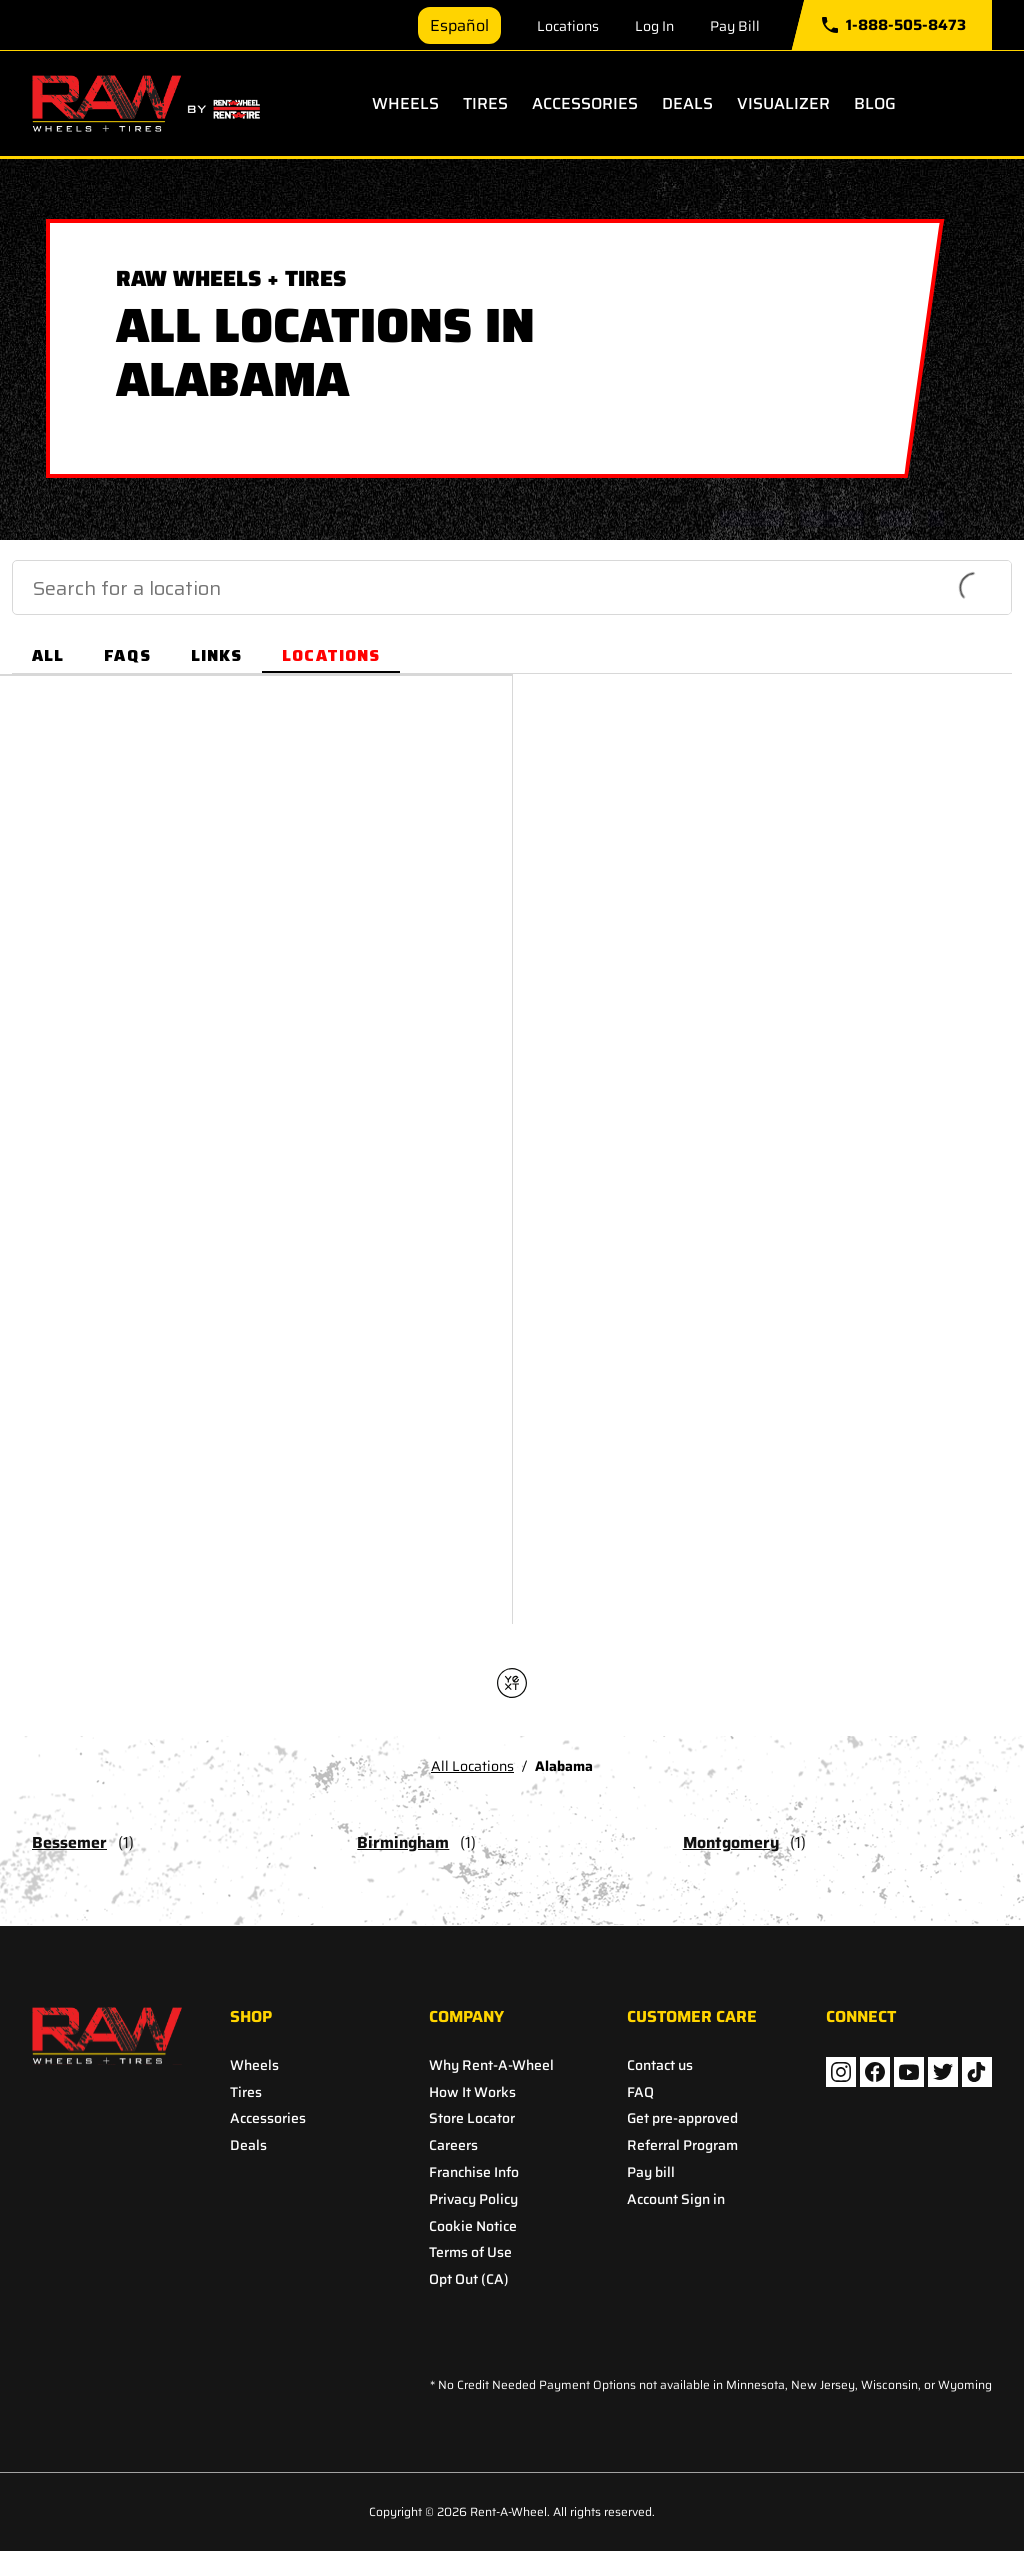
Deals (687, 103)
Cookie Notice (473, 2226)
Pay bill (651, 2172)
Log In (654, 26)
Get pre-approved (682, 2118)
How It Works (472, 2092)
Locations (568, 26)
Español (459, 25)
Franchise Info (474, 2172)
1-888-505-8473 (894, 25)
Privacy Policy (473, 2199)
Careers (453, 2145)
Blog (875, 103)
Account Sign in (676, 2199)
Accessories (585, 103)
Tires (485, 103)
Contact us (660, 2065)
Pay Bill (735, 26)
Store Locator (472, 2118)
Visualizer (783, 103)
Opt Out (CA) (469, 2279)
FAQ (640, 2092)
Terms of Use (470, 2252)
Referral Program (682, 2145)
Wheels (405, 103)
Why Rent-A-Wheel (491, 2065)
